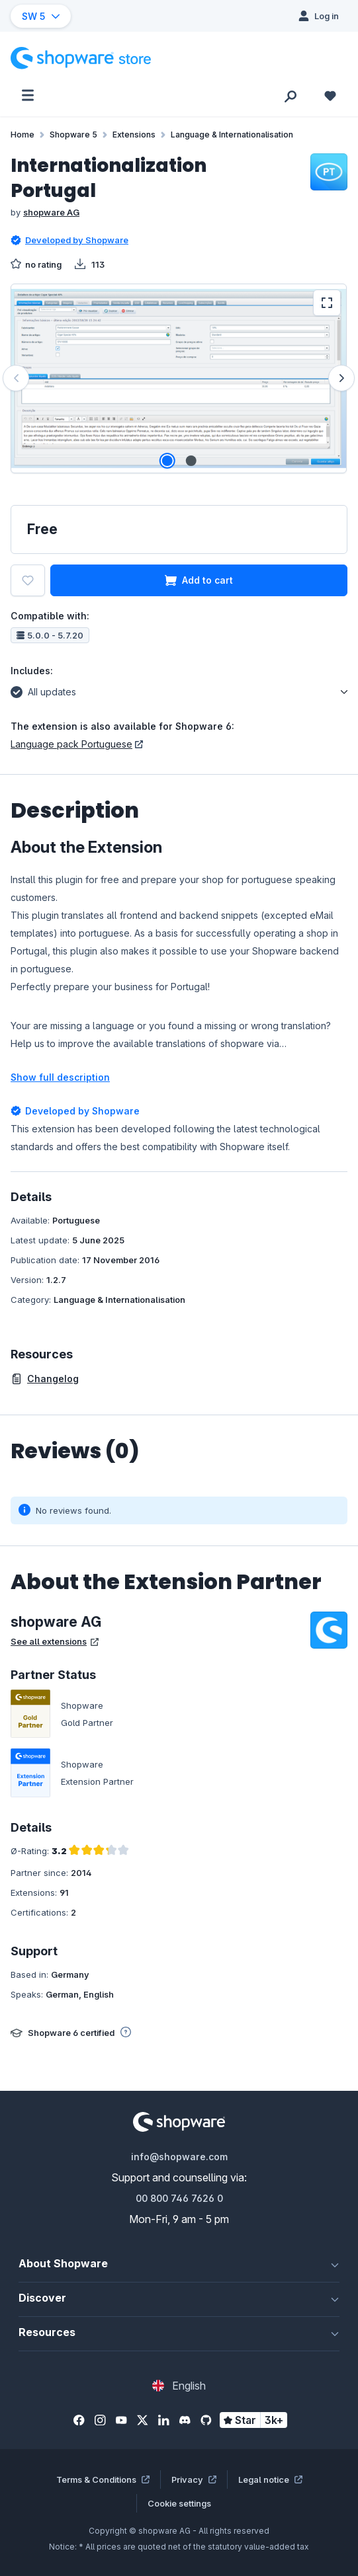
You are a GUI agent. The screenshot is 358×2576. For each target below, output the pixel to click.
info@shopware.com (179, 2156)
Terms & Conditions (103, 2479)
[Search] (290, 95)
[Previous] (16, 378)
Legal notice (270, 2479)
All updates (43, 690)
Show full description (60, 1077)
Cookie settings (179, 2503)
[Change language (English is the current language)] (179, 2385)
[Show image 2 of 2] (190, 460)
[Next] (341, 378)
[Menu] (28, 95)
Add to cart (199, 580)
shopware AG (51, 212)
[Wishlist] (330, 95)
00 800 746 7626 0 (179, 2198)
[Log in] (318, 16)
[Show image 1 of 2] (166, 460)
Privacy (193, 2479)
